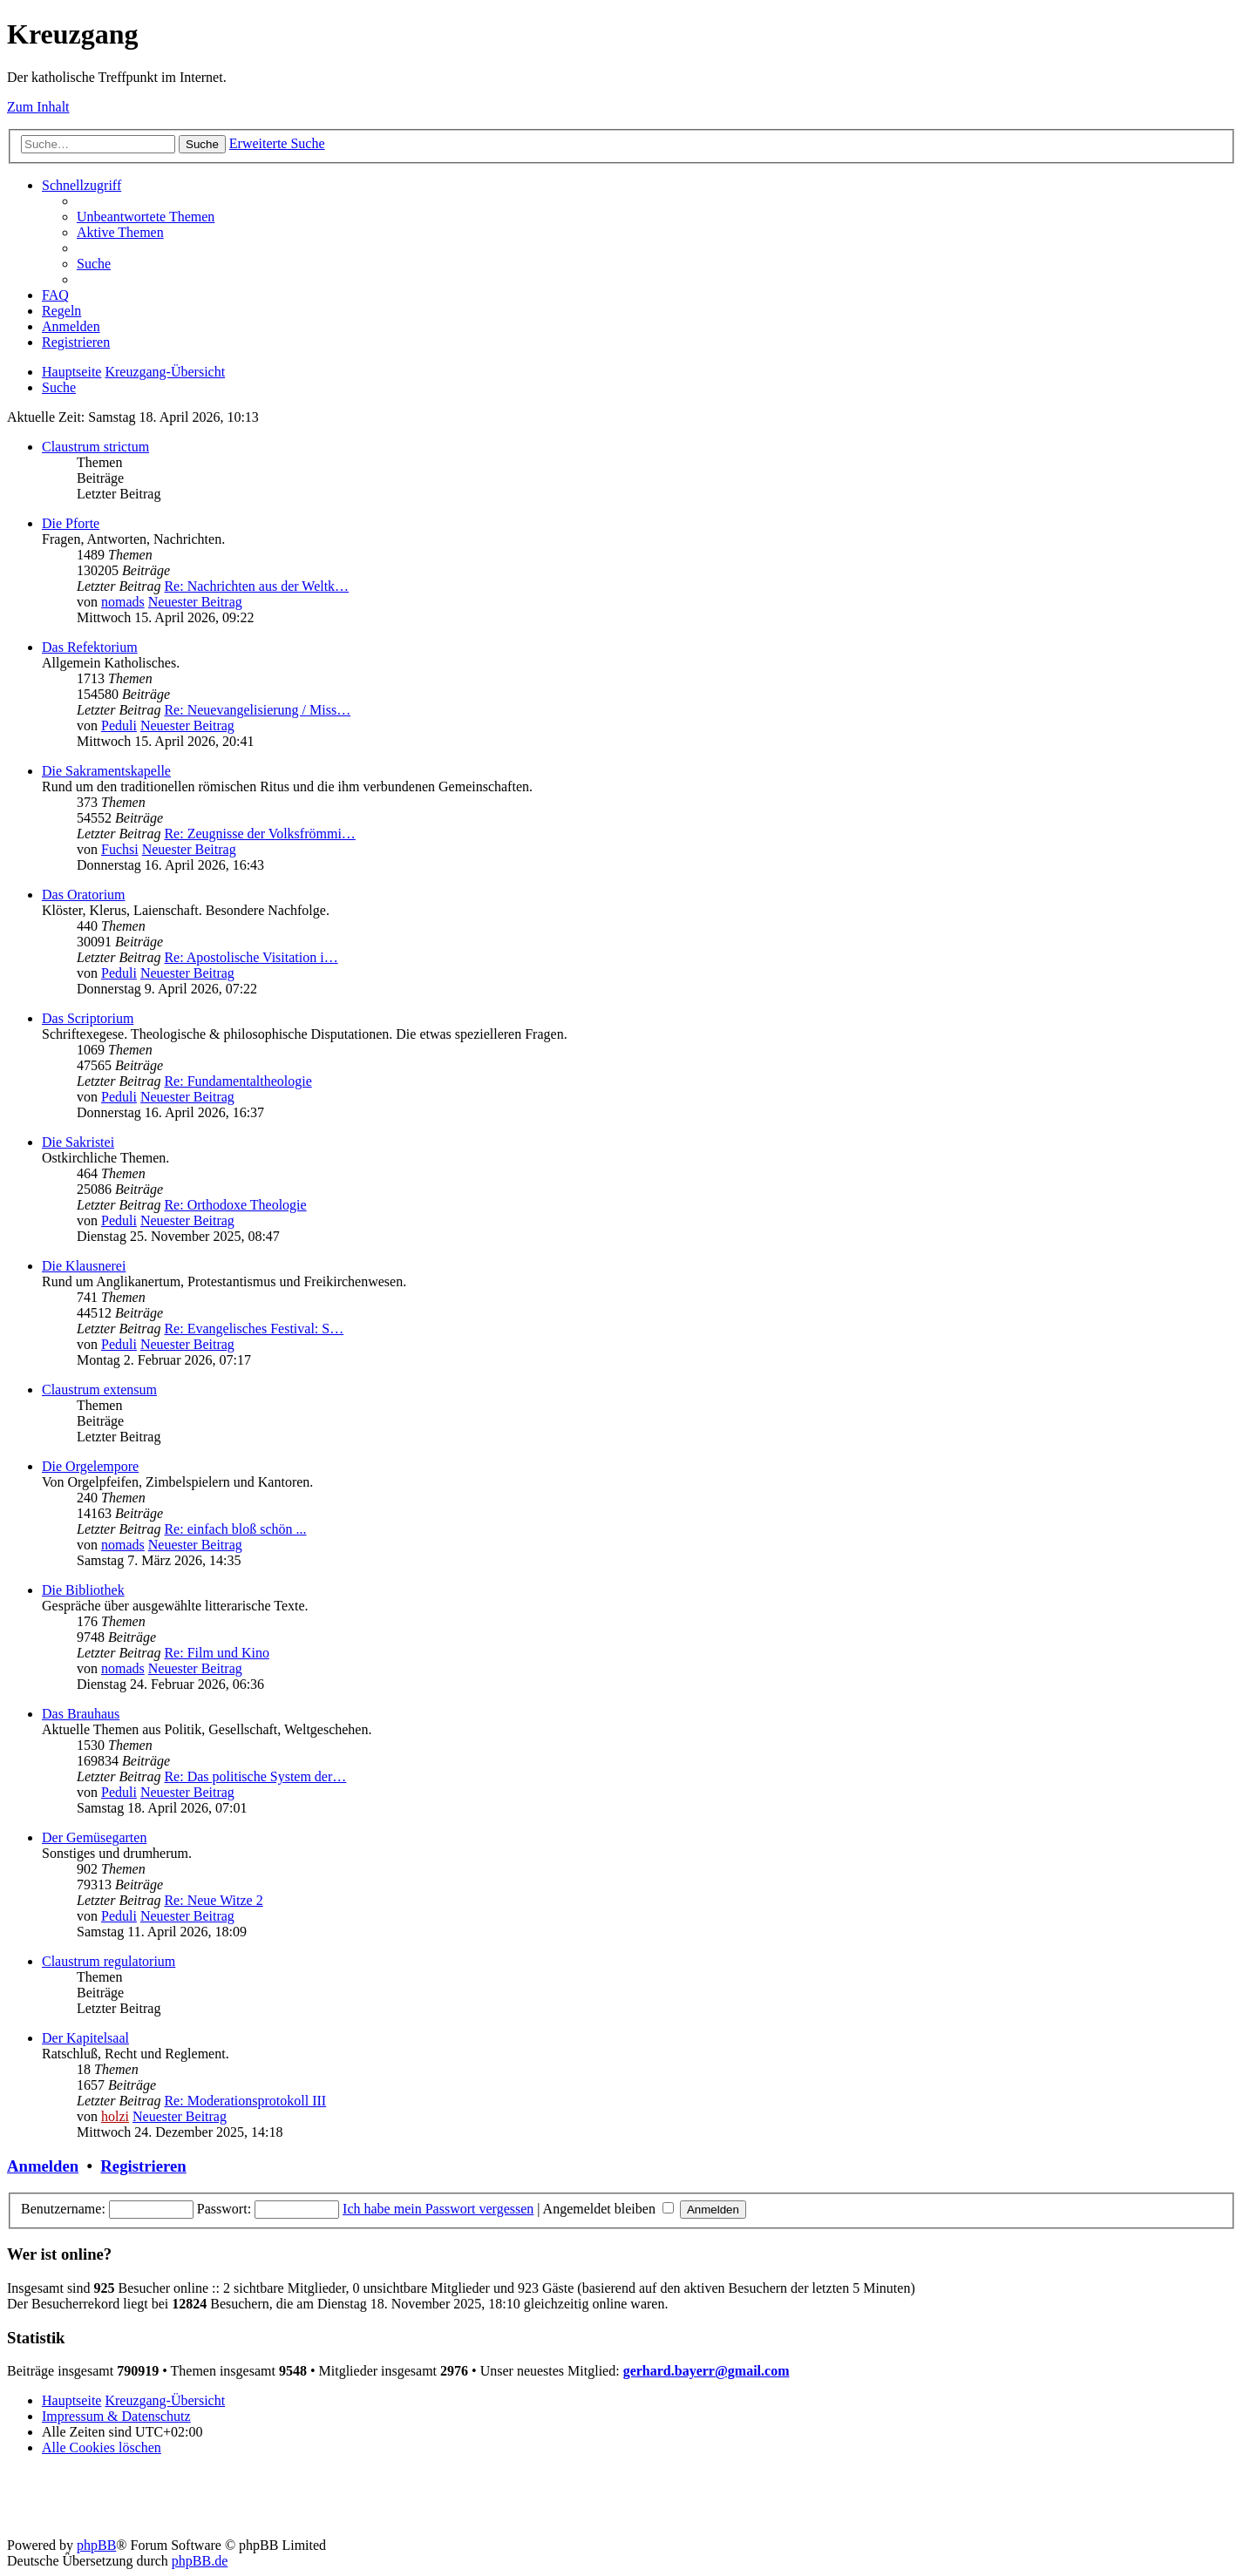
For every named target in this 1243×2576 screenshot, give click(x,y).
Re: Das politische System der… (255, 1776)
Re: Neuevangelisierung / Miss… (257, 709)
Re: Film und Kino (216, 1652)
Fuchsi (120, 849)
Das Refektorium (90, 647)
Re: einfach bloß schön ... (235, 1529)
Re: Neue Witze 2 (213, 1900)
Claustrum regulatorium (108, 1961)
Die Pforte (70, 523)
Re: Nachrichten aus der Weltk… (256, 586)
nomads (123, 601)
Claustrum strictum (95, 446)
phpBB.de (200, 2560)
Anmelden (42, 2166)
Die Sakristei (78, 1142)
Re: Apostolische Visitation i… (250, 957)
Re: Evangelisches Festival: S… (253, 1328)
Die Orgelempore (90, 1466)
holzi (115, 2116)
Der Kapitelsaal (85, 2037)
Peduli (119, 725)
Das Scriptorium (87, 1018)
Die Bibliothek (83, 1590)
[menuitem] (145, 216)
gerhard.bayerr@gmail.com (706, 2370)
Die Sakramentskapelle (106, 770)
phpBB (96, 2545)
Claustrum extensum (99, 1389)
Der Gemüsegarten (94, 1837)
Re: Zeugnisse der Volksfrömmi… (259, 833)
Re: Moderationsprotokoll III (245, 2100)
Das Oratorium (84, 894)
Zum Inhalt (38, 106)
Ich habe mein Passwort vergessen (438, 2208)
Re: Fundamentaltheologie (237, 1081)
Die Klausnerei (84, 1265)
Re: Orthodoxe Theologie (235, 1204)
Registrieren (143, 2166)
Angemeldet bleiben (608, 2208)
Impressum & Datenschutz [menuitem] (116, 2416)
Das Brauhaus (80, 1713)
